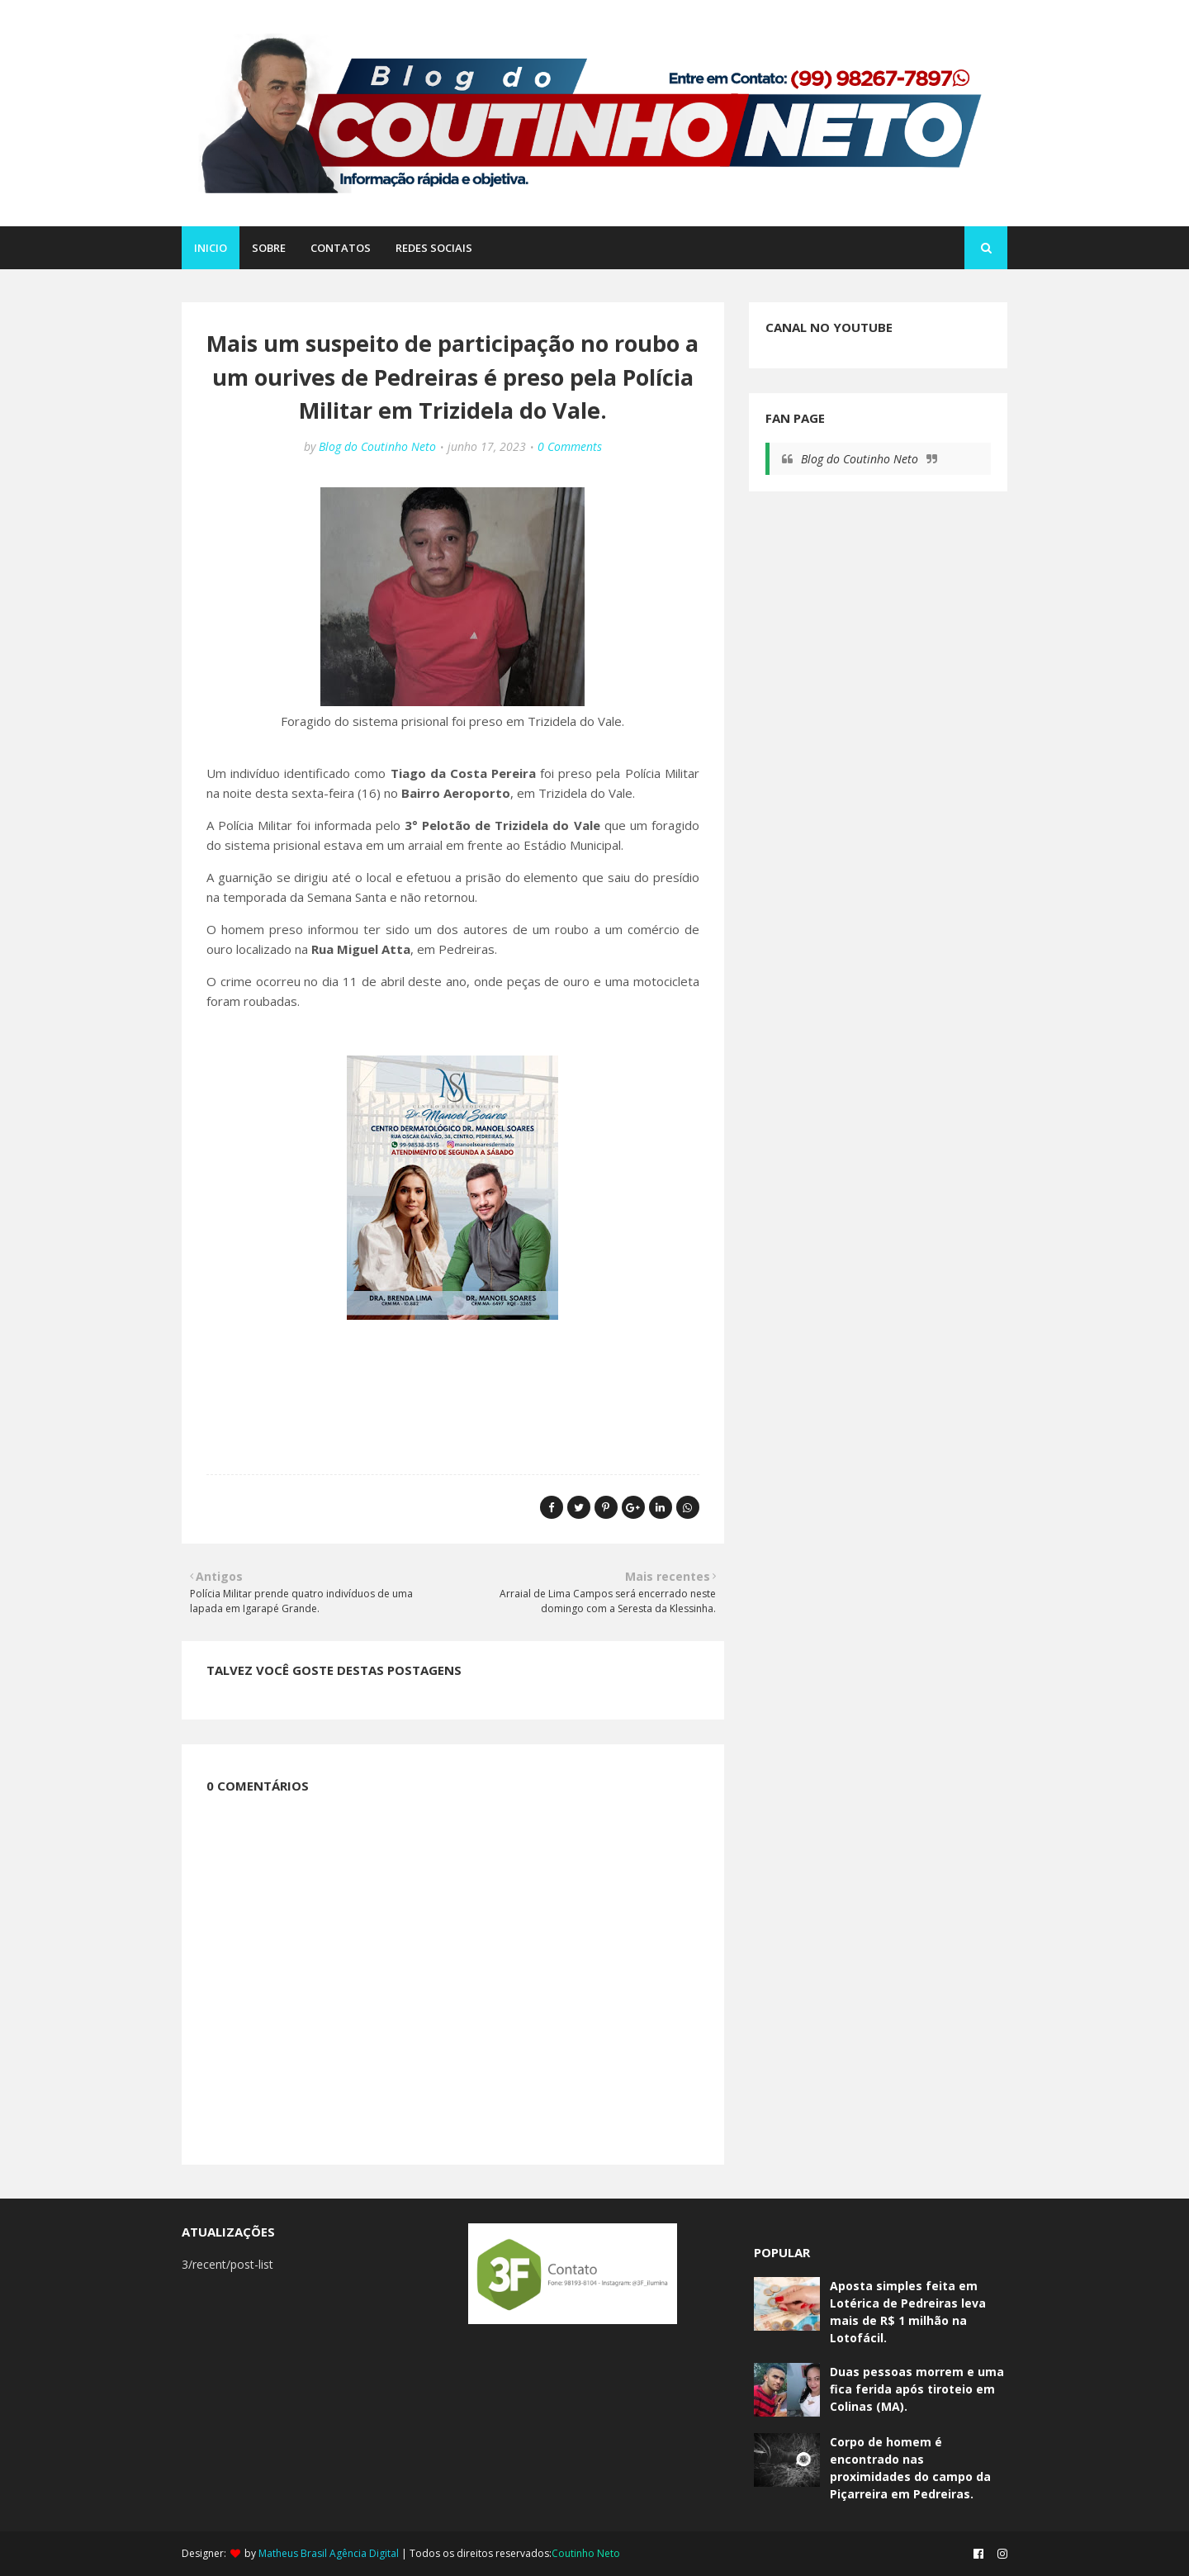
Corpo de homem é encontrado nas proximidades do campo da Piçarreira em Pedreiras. (910, 2468)
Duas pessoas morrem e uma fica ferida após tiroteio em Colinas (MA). (917, 2389)
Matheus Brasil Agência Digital (328, 2553)
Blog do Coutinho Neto (377, 446)
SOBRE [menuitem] (269, 247)
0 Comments (570, 446)
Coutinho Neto (586, 2553)
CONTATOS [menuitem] (340, 247)
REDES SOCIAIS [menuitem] (434, 247)
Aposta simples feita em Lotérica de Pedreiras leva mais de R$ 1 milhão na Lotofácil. (908, 2312)
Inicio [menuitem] (210, 247)
